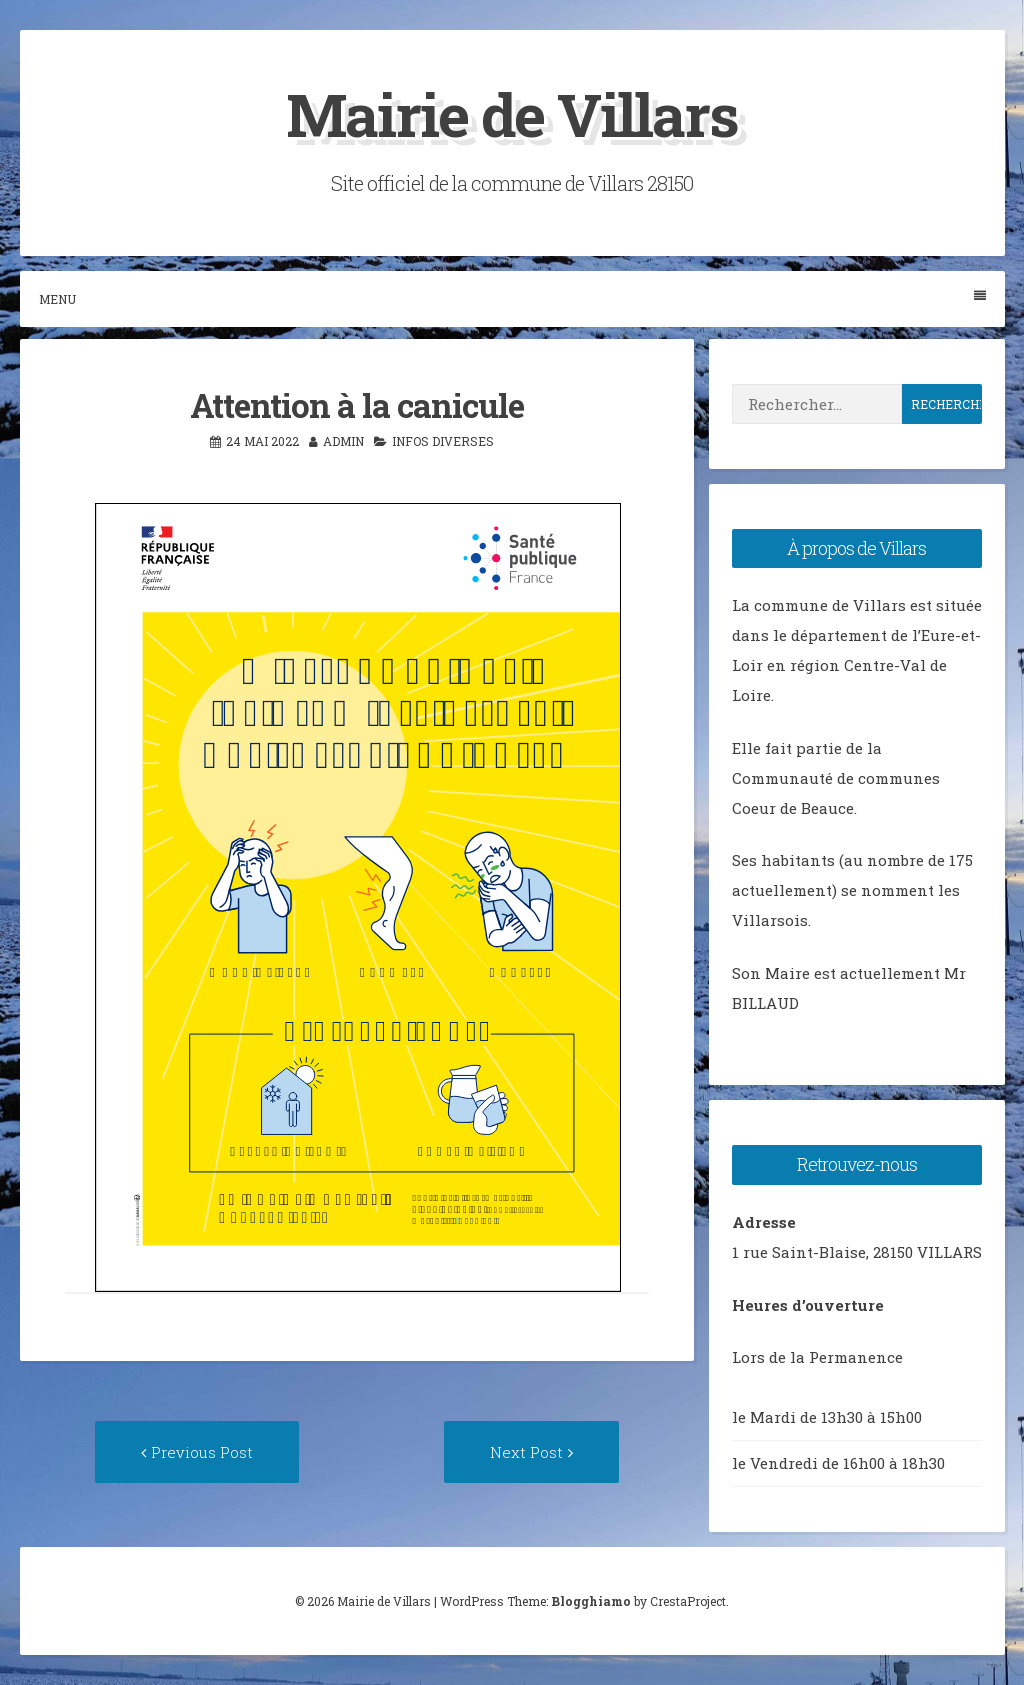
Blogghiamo (591, 1601)
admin (343, 441)
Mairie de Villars (512, 113)
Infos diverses (443, 441)
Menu (512, 298)
